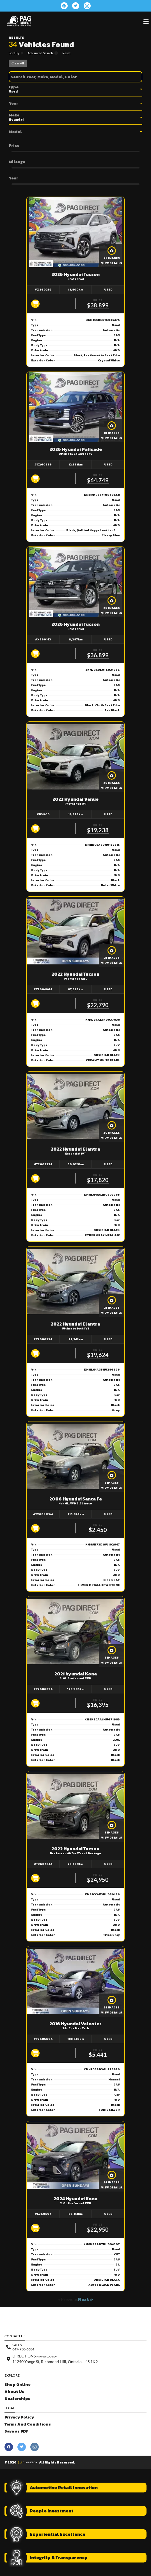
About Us (14, 2391)
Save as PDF (16, 2431)
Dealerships (17, 2398)
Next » (85, 2299)
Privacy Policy (19, 2417)
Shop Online (17, 2384)
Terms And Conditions (27, 2424)
